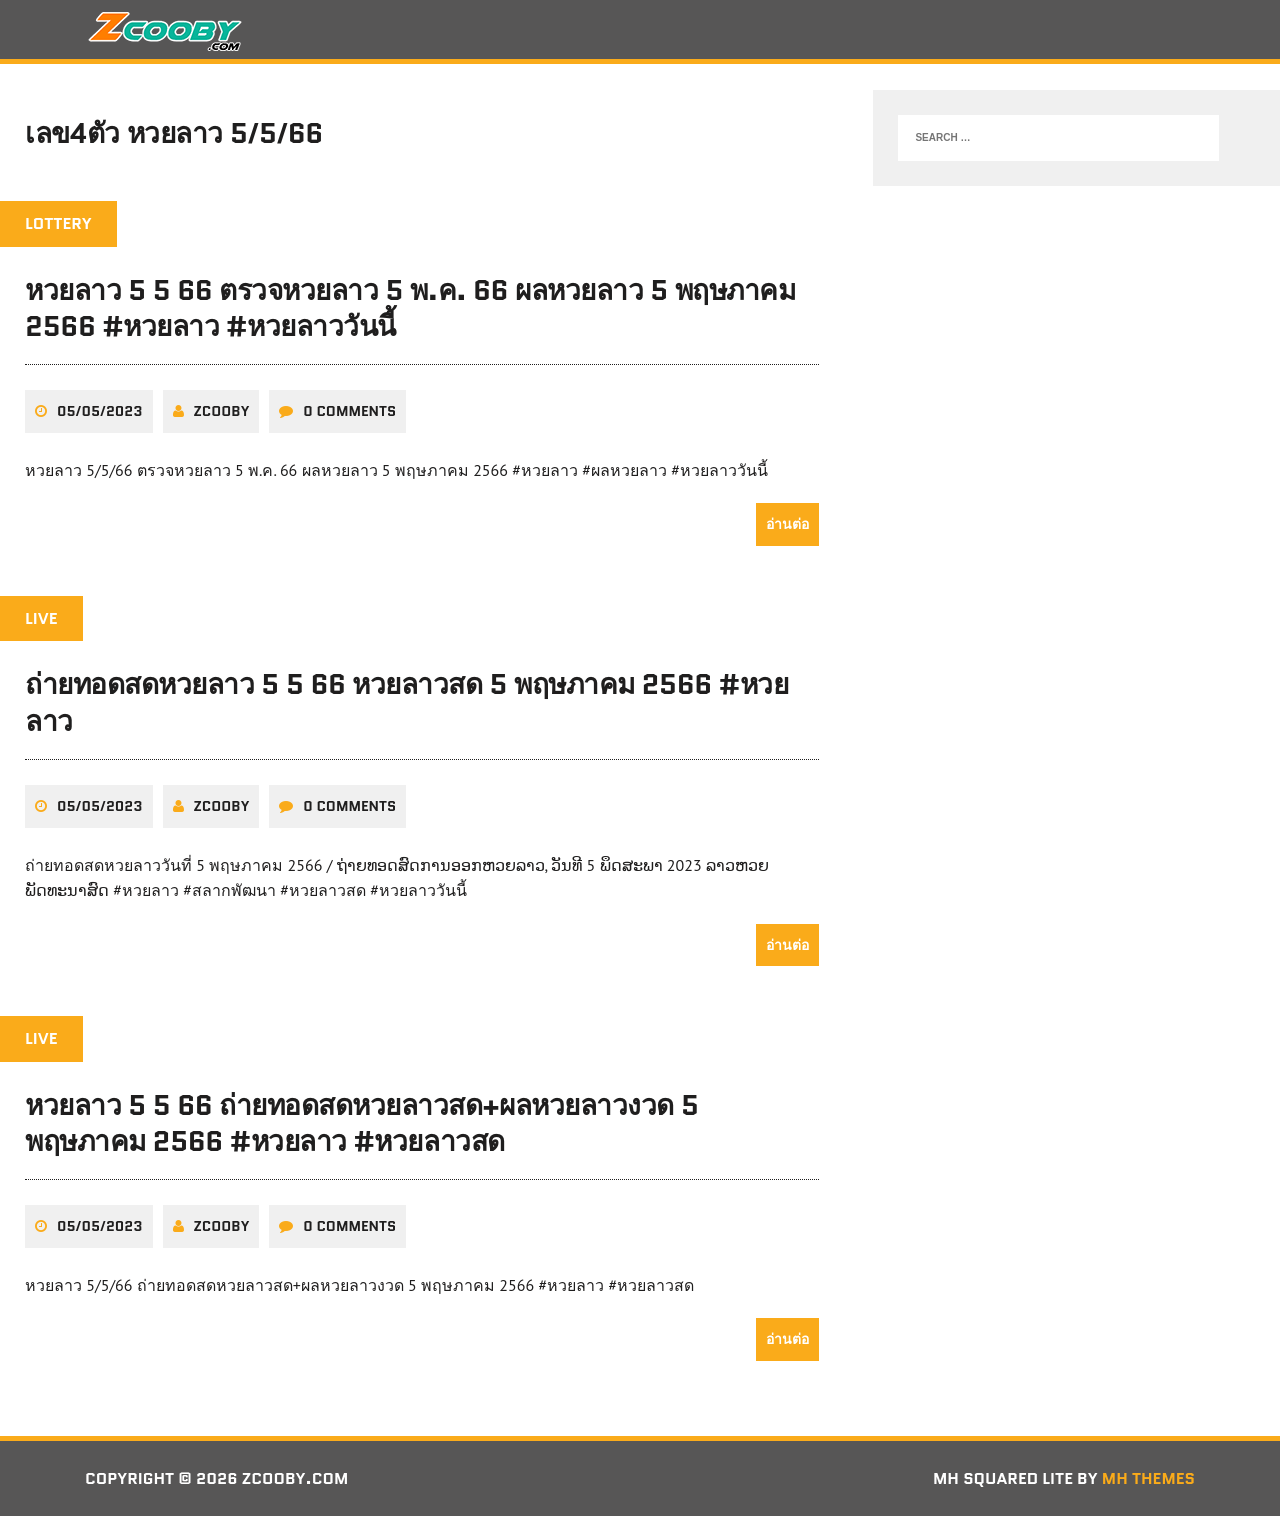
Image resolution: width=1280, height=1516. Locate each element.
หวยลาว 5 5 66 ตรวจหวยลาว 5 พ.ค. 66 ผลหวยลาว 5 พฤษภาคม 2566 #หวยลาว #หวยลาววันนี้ (410, 308)
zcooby (222, 411)
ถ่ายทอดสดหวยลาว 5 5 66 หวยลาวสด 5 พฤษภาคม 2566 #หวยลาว (406, 702)
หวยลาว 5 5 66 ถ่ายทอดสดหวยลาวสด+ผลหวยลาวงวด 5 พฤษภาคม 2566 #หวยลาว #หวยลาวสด (362, 1123)
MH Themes (1148, 1478)
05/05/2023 (100, 411)
